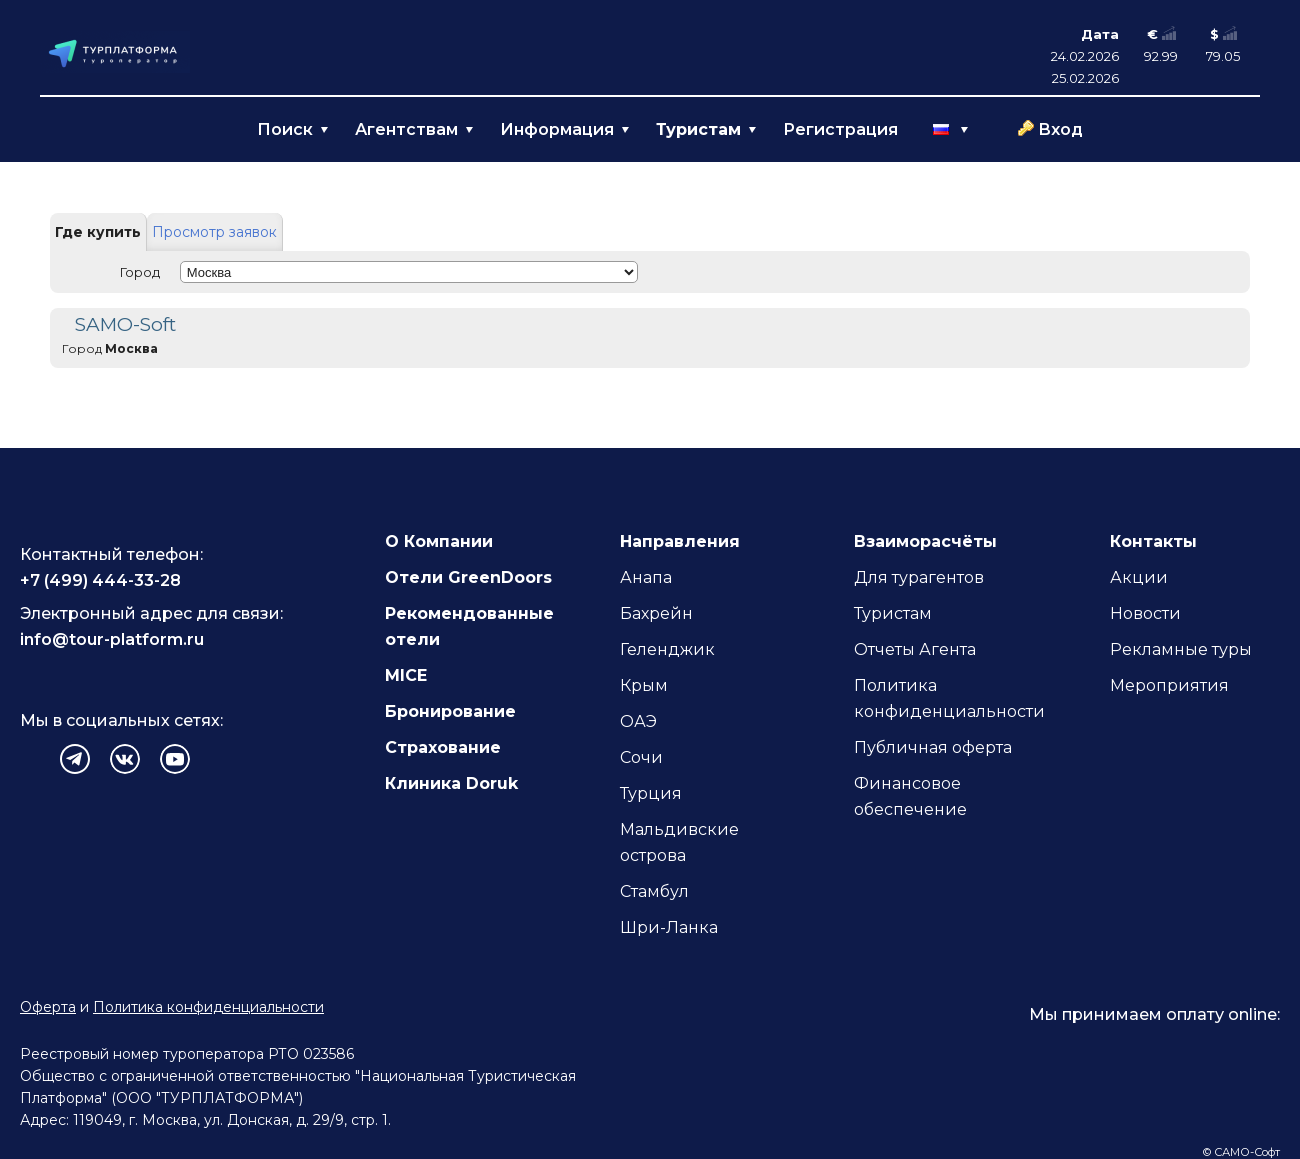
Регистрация (840, 129)
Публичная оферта (933, 747)
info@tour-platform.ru (112, 639)
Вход (1060, 129)
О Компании (439, 541)
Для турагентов (919, 577)
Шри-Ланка (669, 927)
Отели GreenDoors (468, 577)
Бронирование (450, 711)
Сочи (641, 757)
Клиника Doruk (451, 783)
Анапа (646, 577)
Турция (651, 793)
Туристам (893, 613)
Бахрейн (656, 613)
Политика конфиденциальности (208, 1007)
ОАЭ (638, 721)
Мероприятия (1169, 685)
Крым (644, 685)
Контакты (1153, 541)
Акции (1139, 577)
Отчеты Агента (915, 649)
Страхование (443, 747)
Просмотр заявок (214, 232)
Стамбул (654, 891)
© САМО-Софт (1241, 1152)
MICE (406, 675)
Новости (1145, 613)
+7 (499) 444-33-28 (100, 580)
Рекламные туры (1181, 649)
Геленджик (667, 649)
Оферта (48, 1007)
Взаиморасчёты (925, 541)
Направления (680, 541)
